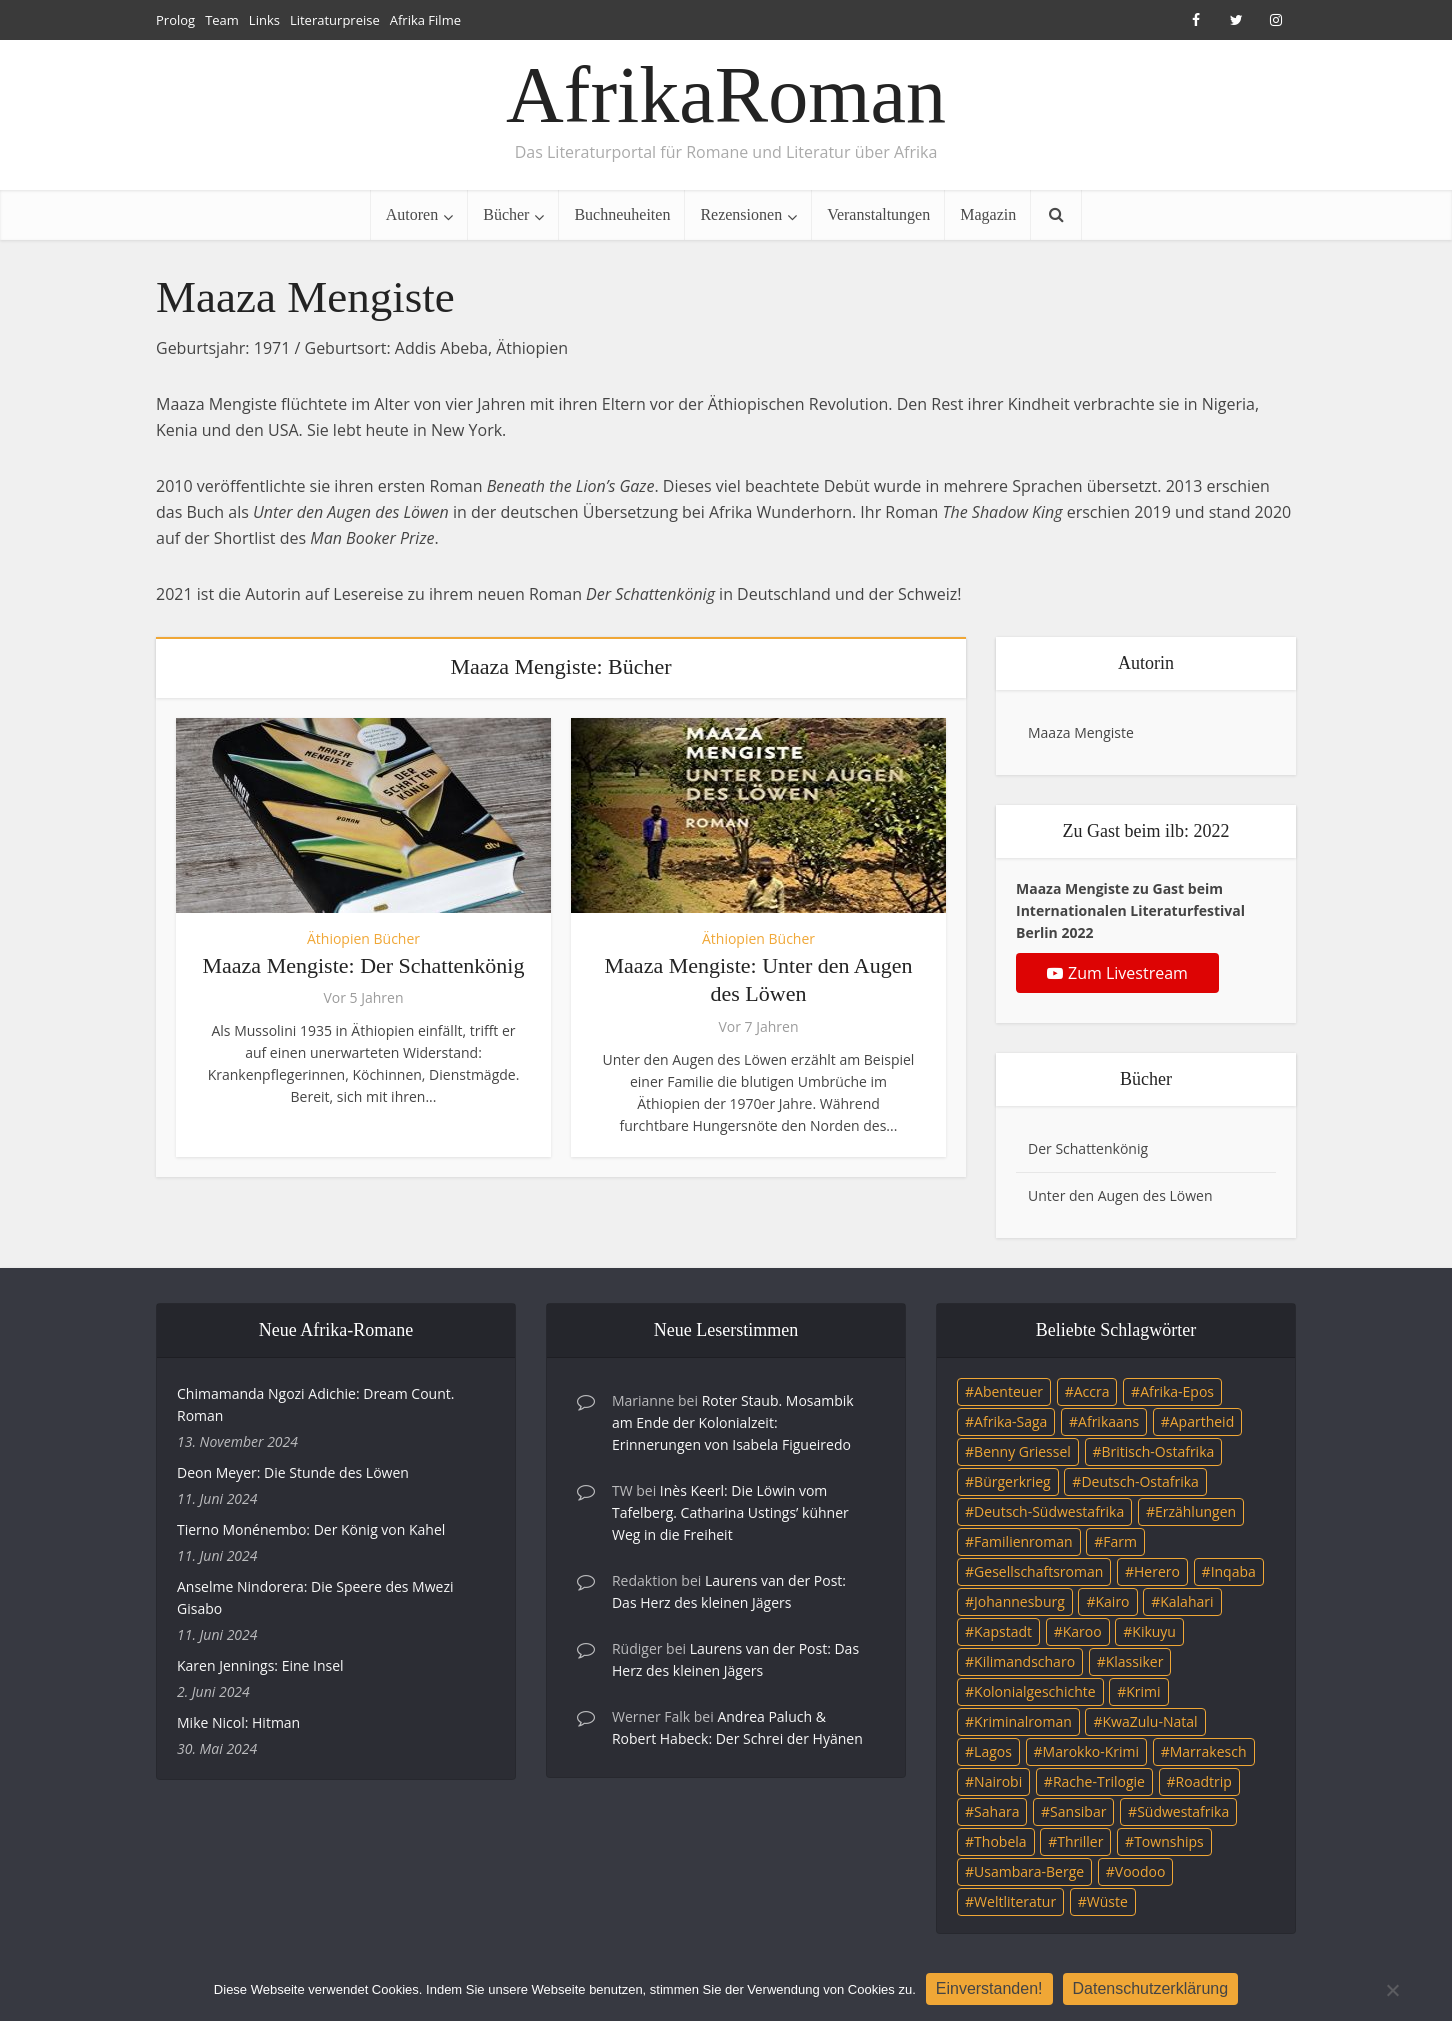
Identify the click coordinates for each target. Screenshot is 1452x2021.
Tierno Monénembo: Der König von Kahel (311, 1529)
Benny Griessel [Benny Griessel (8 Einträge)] (1022, 1451)
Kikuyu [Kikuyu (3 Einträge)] (1154, 1631)
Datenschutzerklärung (1151, 1988)
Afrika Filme (425, 20)
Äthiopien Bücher (363, 938)
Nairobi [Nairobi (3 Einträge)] (998, 1781)
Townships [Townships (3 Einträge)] (1169, 1841)
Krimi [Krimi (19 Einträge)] (1143, 1691)
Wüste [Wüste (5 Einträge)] (1107, 1901)
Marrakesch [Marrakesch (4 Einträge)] (1208, 1751)
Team (222, 20)
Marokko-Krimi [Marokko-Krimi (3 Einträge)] (1091, 1751)
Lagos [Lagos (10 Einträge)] (993, 1751)
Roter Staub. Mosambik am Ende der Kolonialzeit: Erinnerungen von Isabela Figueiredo (733, 1422)
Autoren (412, 214)
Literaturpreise (335, 20)
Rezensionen (741, 214)
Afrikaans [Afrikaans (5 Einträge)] (1108, 1421)
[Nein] (1392, 1990)
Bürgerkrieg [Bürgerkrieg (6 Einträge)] (1012, 1481)
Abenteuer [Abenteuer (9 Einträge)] (1008, 1391)
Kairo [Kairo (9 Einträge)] (1113, 1601)
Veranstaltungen (878, 214)
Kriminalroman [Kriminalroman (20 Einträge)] (1023, 1721)
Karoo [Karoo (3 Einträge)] (1082, 1631)
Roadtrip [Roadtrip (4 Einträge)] (1204, 1781)
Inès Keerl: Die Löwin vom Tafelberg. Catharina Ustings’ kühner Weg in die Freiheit (730, 1512)
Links (264, 20)
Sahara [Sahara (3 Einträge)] (996, 1811)
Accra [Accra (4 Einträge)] (1092, 1391)
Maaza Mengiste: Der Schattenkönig (364, 965)
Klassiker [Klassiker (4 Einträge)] (1135, 1661)
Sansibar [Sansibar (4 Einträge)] (1078, 1811)
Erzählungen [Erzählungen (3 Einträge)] (1195, 1511)
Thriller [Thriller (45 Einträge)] (1080, 1841)
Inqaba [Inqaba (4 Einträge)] (1233, 1571)
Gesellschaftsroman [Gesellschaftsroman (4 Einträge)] (1038, 1571)
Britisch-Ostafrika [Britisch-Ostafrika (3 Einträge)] (1158, 1451)
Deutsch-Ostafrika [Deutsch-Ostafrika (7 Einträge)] (1140, 1481)
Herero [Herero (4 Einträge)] (1157, 1571)
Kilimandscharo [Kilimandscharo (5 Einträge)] (1024, 1661)
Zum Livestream (1117, 973)
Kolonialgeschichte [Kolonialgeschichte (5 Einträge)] (1035, 1691)
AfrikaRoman (726, 95)
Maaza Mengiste (1081, 732)
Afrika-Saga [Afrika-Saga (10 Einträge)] (1010, 1421)
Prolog (175, 20)
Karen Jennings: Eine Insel (260, 1665)
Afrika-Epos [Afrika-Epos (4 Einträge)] (1177, 1391)
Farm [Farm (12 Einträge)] (1120, 1541)
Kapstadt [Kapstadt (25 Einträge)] (1003, 1631)
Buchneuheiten (622, 214)
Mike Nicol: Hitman (238, 1722)
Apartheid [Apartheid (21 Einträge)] (1202, 1421)
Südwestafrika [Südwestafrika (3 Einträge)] (1183, 1811)
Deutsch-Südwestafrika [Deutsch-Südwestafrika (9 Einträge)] (1049, 1511)
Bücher (506, 214)
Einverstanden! (989, 1988)
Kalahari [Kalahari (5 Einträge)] (1186, 1601)
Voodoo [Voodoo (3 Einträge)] (1140, 1871)
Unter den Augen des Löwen (1120, 1195)
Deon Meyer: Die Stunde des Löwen (293, 1472)
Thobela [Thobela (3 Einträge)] (1000, 1841)
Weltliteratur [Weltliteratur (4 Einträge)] (1015, 1901)
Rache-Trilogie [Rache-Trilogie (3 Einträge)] (1099, 1781)
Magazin (988, 214)
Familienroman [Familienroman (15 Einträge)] (1023, 1541)
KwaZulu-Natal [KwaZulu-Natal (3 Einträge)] (1149, 1721)
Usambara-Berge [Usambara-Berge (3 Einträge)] (1029, 1871)
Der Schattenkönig (1088, 1148)
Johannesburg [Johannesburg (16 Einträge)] (1019, 1601)
